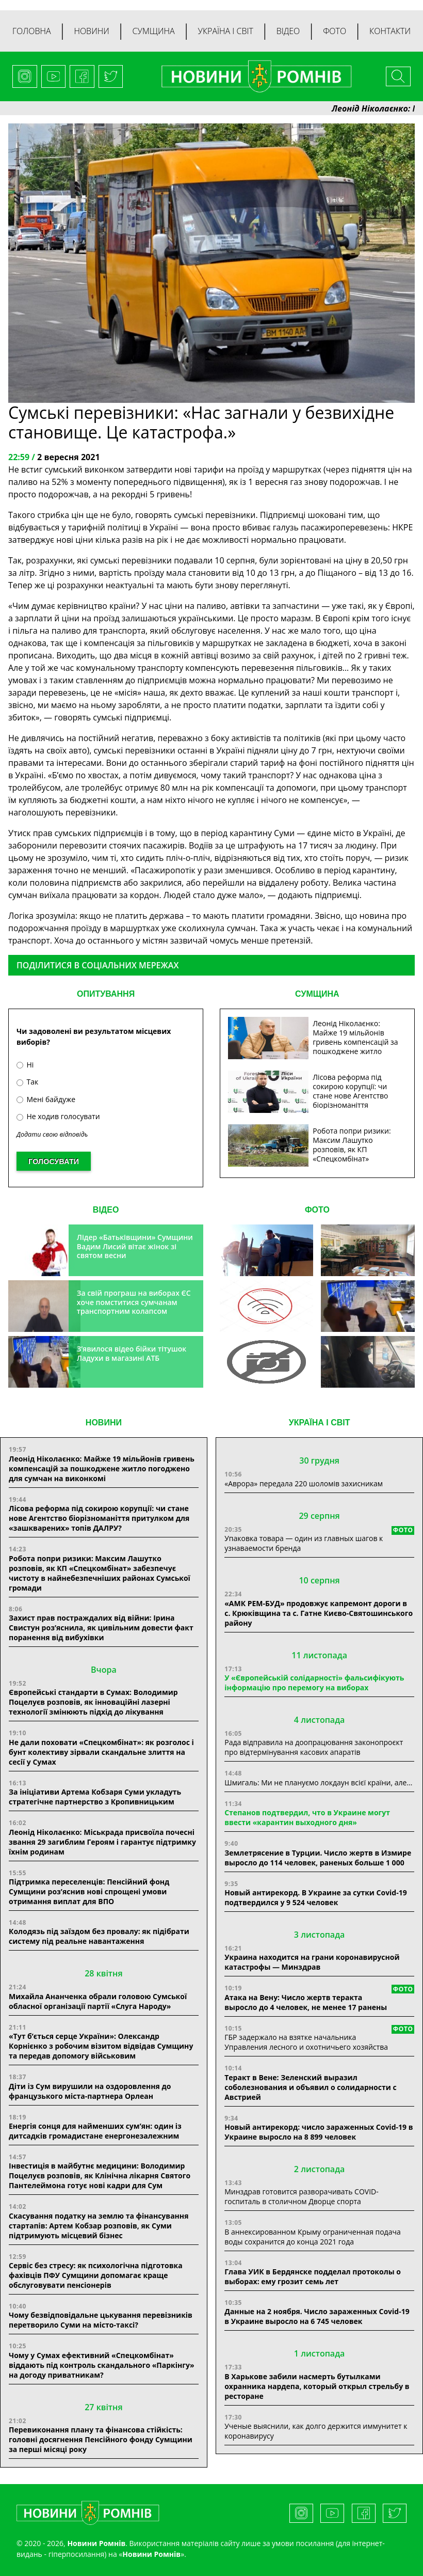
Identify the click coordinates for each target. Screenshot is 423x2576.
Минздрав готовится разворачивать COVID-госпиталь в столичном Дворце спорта (301, 2196)
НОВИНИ (104, 1422)
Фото (334, 31)
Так (27, 1082)
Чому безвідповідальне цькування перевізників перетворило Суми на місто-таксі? (100, 2320)
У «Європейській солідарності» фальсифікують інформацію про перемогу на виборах (314, 1682)
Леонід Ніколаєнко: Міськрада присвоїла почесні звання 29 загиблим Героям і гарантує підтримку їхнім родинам (102, 1842)
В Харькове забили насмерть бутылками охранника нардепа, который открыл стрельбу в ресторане (316, 2386)
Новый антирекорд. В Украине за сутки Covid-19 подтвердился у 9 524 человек (315, 1897)
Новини (91, 31)
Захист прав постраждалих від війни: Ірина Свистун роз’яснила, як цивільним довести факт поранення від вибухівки (101, 1627)
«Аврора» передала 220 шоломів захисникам (303, 1483)
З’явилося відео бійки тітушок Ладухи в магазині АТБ (131, 1353)
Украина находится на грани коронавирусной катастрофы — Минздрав (311, 1962)
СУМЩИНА (317, 993)
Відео (288, 31)
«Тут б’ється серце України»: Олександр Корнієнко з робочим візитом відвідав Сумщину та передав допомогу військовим (101, 2046)
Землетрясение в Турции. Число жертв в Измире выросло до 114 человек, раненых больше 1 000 (317, 1857)
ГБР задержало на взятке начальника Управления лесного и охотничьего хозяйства (306, 2042)
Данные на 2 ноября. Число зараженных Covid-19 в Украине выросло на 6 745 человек (316, 2316)
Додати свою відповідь (52, 1134)
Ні (25, 1065)
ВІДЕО (106, 1209)
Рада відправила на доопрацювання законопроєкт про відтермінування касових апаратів (313, 1747)
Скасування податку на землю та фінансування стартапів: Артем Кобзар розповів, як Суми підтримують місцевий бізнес (98, 2225)
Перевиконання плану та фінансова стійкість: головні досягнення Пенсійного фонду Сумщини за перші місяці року (100, 2439)
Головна (31, 31)
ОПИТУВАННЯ (106, 993)
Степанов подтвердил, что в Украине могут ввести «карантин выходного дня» (307, 1817)
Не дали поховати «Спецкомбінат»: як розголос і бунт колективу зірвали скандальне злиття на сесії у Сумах (101, 1752)
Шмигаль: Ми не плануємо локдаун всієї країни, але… (318, 1782)
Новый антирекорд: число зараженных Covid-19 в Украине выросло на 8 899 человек (318, 2132)
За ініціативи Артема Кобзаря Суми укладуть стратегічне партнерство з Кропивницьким (95, 1797)
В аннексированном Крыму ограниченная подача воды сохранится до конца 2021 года (312, 2237)
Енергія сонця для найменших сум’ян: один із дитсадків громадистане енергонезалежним (95, 2131)
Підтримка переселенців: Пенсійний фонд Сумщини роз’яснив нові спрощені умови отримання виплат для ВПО (89, 1891)
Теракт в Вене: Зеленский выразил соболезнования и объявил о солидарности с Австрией (310, 2087)
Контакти (390, 31)
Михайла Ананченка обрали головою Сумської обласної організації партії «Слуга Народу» (98, 2001)
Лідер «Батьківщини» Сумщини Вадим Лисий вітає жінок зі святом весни (135, 1246)
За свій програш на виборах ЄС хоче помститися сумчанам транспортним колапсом (134, 1302)
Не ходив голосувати (58, 1116)
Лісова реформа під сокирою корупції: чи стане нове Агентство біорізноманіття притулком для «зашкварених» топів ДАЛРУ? (99, 1518)
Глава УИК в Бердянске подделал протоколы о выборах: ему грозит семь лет (312, 2276)
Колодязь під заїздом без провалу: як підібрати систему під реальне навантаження (99, 1936)
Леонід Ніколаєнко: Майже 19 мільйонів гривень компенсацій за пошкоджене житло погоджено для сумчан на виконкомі (101, 1468)
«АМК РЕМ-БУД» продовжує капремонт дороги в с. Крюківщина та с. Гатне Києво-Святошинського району (318, 1613)
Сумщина (154, 31)
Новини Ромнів (151, 2554)
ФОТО (317, 1209)
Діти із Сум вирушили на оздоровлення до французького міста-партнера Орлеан (90, 2091)
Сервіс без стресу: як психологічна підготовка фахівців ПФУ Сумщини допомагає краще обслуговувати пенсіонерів (96, 2275)
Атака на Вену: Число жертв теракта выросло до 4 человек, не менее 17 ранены (305, 2002)
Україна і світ (225, 31)
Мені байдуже (46, 1099)
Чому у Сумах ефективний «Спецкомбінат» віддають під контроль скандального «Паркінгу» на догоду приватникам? (101, 2365)
